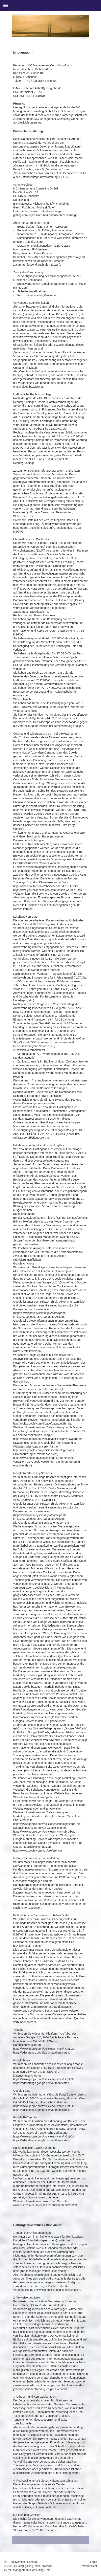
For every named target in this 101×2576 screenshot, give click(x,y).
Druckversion (15, 2561)
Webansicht (89, 2566)
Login (93, 2561)
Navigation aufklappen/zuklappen (50, 5)
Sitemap (32, 2561)
